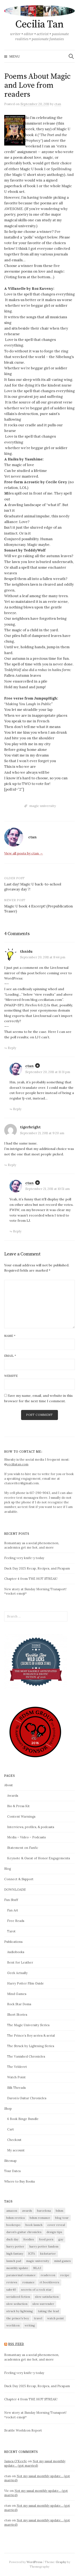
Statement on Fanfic (22, 1848)
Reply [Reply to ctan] (17, 1109)
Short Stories (17, 2015)
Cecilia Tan (39, 24)
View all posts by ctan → (23, 853)
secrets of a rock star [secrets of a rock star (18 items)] (36, 2289)
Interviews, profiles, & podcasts (30, 1827)
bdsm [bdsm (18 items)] (59, 2211)
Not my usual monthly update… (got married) (35, 2463)
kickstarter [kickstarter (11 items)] (48, 2253)
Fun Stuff (11, 1900)
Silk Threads (16, 2088)
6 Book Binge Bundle (23, 2119)
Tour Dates (12, 2171)
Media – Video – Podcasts (26, 1837)
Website (11, 1376)
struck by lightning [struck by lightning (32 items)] (19, 2311)
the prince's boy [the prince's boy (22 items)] (17, 2318)
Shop (8, 2109)
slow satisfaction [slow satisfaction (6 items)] (47, 2297)
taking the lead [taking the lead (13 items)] (48, 2311)
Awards (12, 1796)
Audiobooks (15, 1952)
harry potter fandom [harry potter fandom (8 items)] (43, 2246)
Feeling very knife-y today (24, 1558)
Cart (10, 2129)
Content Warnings (21, 1816)
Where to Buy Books (19, 2181)
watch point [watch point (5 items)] (55, 2318)
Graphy (61, 2562)
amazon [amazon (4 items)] (11, 2211)
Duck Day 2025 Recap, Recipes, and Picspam (37, 1568)
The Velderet (17, 2067)
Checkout (14, 2140)
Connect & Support (18, 1879)
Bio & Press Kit (18, 1806)
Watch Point (16, 2077)
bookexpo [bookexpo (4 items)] (13, 2225)
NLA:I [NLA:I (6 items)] (37, 2268)
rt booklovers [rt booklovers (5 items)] (49, 2282)
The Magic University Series (28, 2025)
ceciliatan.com (17, 1464)
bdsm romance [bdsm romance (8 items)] (40, 2218)
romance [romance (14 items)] (28, 2282)
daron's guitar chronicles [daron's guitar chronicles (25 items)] (24, 2232)
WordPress (34, 2562)
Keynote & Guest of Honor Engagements (38, 1858)
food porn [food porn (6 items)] (46, 2239)
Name (9, 1336)
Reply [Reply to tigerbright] (12, 1165)
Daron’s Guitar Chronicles (26, 2098)
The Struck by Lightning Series (30, 2046)
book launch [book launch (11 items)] (33, 2225)
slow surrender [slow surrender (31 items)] (43, 2304)
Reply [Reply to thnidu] (12, 1048)
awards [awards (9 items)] (27, 2211)
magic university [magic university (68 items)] (37, 2261)
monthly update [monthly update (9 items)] (17, 2268)
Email (10, 1356)
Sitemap (10, 2161)
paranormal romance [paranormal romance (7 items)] (21, 2275)
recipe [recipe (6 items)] (64, 2275)
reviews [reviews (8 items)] (11, 2282)
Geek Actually (17, 1973)
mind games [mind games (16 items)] (62, 2261)
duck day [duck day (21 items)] (12, 2239)
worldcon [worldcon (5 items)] (13, 2325)
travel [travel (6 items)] (38, 2318)
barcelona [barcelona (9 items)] (44, 2211)
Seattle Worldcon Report (23, 2430)
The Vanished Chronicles (26, 2056)
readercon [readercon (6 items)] (48, 2275)
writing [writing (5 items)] (30, 2325)
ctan (29, 1066)
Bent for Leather (20, 1962)
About (8, 1785)
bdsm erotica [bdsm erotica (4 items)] (15, 2218)
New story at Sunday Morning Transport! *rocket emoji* (35, 2415)
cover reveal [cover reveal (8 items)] (56, 2225)
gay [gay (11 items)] (60, 2239)
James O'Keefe (15, 2461)
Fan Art (12, 1910)
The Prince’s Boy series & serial (31, 2035)
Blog (7, 1869)
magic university (42, 806)
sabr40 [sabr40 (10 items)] (11, 2289)
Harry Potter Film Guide (25, 1983)
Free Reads (15, 1921)
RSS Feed (16, 2344)
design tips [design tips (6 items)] (54, 2232)
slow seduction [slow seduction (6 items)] (16, 2304)
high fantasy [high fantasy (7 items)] (14, 2253)
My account (16, 2150)
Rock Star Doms (19, 2004)
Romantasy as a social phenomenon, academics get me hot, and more (31, 1545)
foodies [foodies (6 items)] (28, 2239)
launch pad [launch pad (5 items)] (13, 2261)
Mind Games (16, 1994)
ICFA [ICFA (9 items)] (31, 2253)
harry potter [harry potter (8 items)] (15, 2246)
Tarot (11, 1931)
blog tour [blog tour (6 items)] (62, 2218)
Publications (13, 1942)
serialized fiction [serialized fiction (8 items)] (18, 2297)
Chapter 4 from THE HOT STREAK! (31, 1579)
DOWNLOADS (14, 1890)
